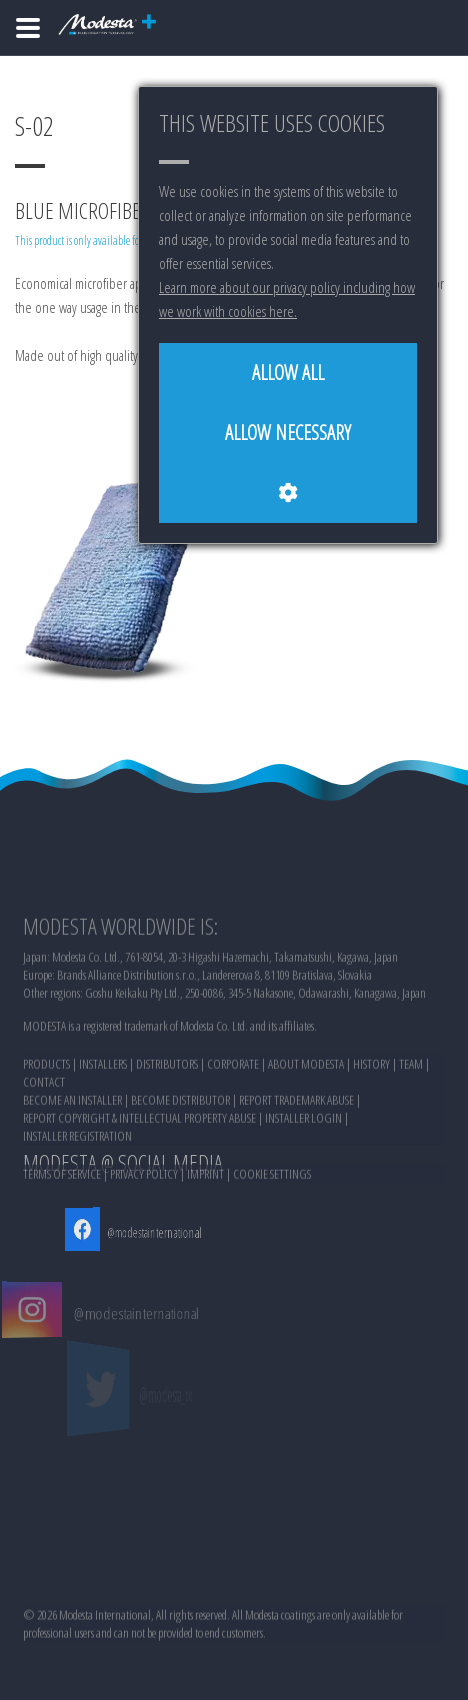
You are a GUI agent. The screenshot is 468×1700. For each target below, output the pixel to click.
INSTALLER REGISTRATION (77, 1196)
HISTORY (371, 1124)
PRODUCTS (46, 1124)
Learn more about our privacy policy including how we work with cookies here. (287, 299)
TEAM (411, 1124)
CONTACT (44, 1142)
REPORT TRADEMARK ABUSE (296, 1160)
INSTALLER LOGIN (303, 1178)
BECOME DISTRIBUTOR (180, 1160)
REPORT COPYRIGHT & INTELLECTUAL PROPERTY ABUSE (139, 1178)
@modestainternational (143, 1232)
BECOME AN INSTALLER (72, 1160)
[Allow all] (288, 373)
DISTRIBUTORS (167, 1124)
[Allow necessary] (288, 433)
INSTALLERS (103, 1124)
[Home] (28, 28)
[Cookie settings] (288, 493)
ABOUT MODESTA (306, 1124)
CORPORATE (233, 1124)
